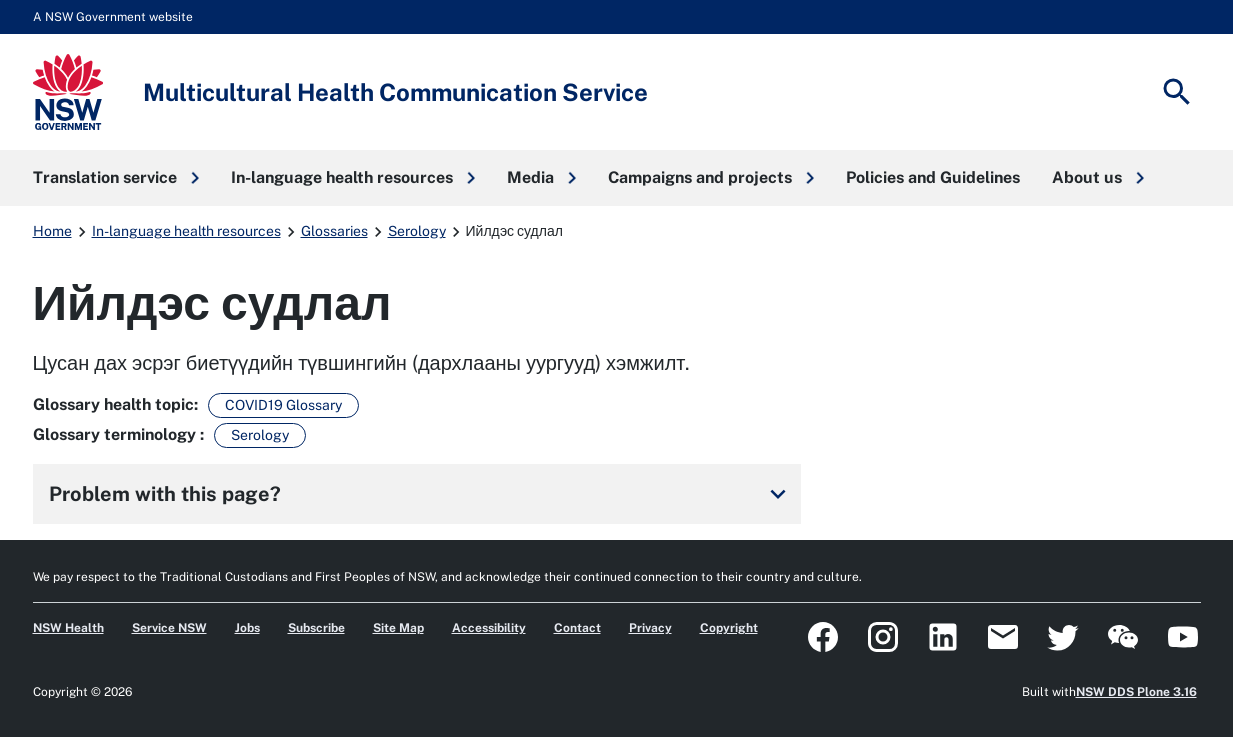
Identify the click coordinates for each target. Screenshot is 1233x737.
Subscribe (316, 628)
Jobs (247, 628)
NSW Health (68, 628)
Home (52, 231)
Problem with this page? (421, 494)
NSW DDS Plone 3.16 (1136, 692)
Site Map (398, 628)
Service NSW (169, 628)
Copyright (729, 628)
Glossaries (334, 231)
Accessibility (489, 628)
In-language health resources (186, 231)
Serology (417, 231)
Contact (577, 628)
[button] (116, 178)
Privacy (650, 628)
